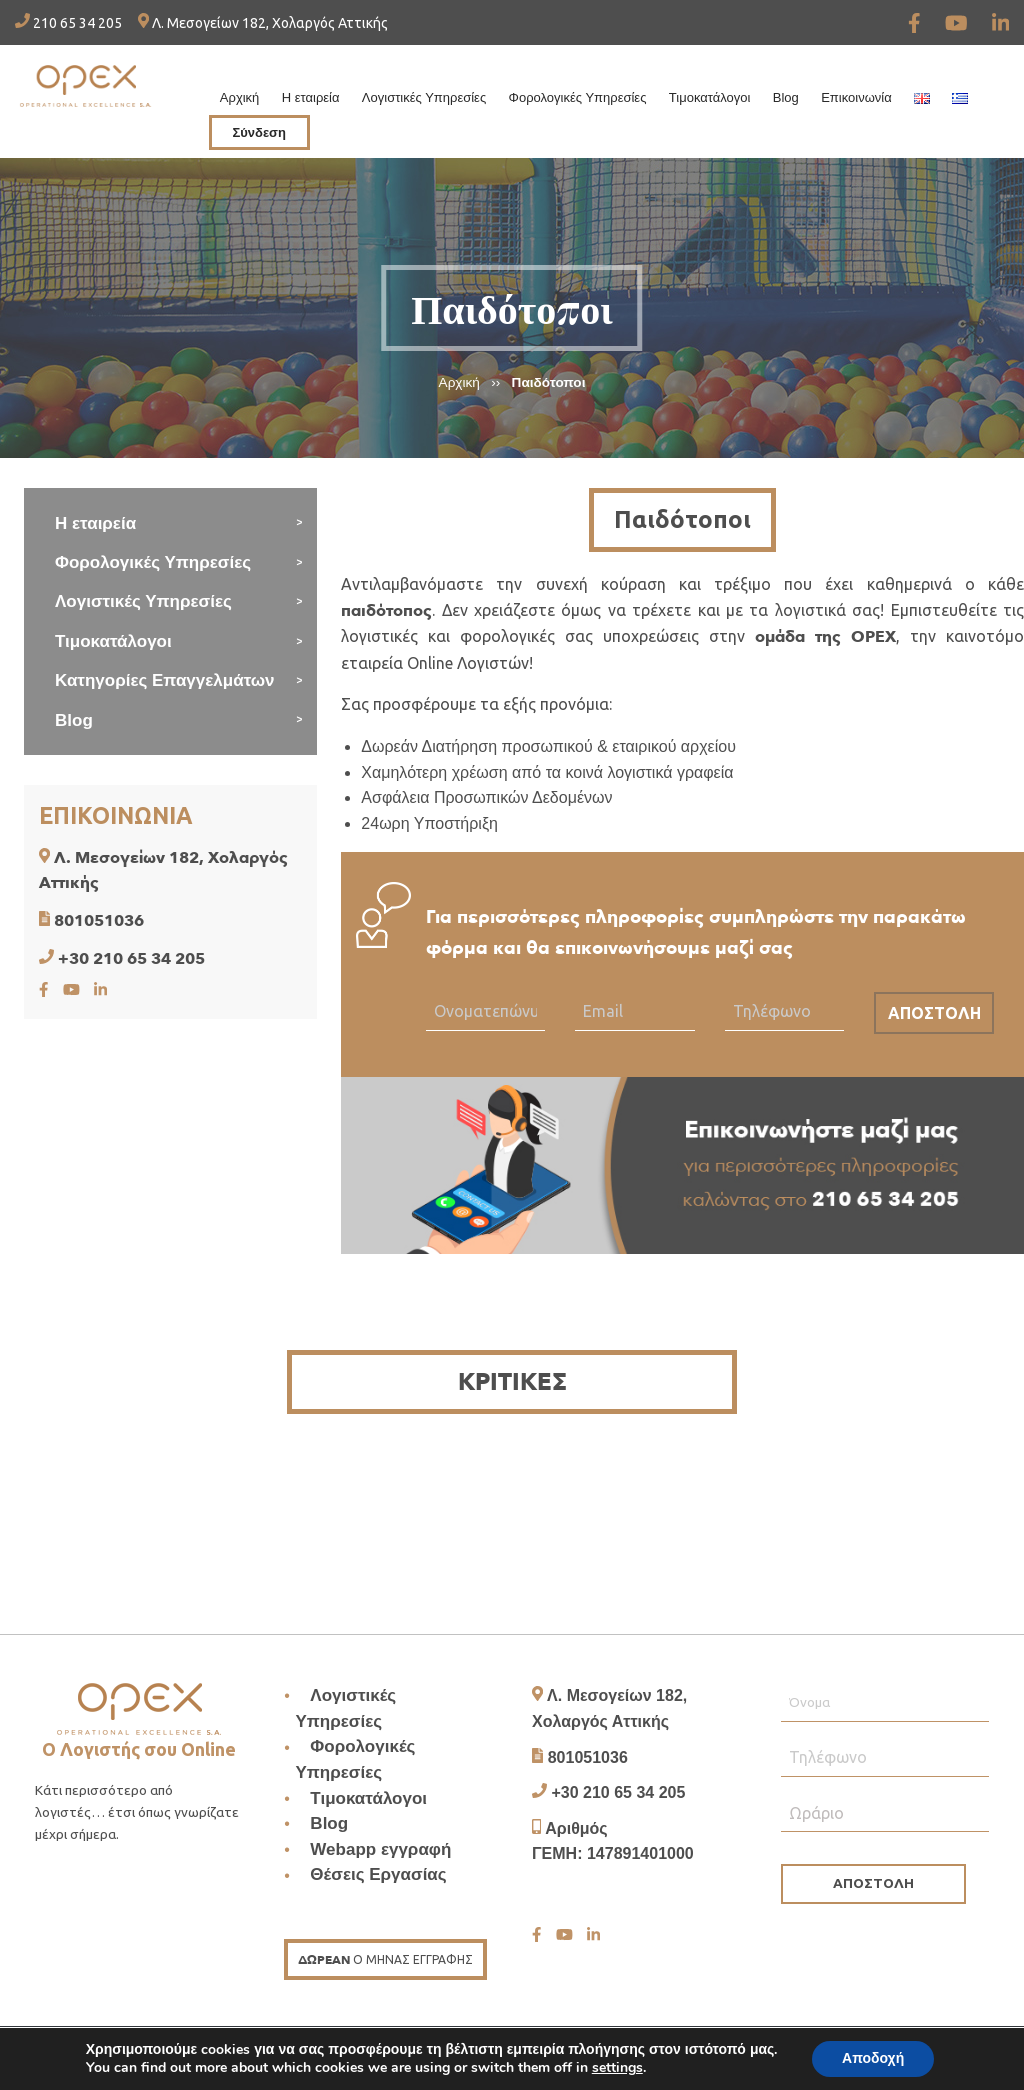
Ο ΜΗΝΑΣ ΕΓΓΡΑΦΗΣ (385, 1960)
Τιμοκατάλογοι (710, 97)
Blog (786, 97)
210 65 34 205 (68, 23)
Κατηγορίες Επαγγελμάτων (165, 680)
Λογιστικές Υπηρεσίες (424, 97)
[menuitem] (240, 92)
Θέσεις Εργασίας (378, 1875)
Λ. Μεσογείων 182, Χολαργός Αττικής (263, 23)
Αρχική (240, 97)
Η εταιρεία (311, 97)
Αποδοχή (873, 2058)
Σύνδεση (259, 132)
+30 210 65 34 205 (131, 959)
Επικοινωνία (856, 97)
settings (617, 2068)
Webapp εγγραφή (380, 1849)
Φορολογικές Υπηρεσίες (578, 97)
